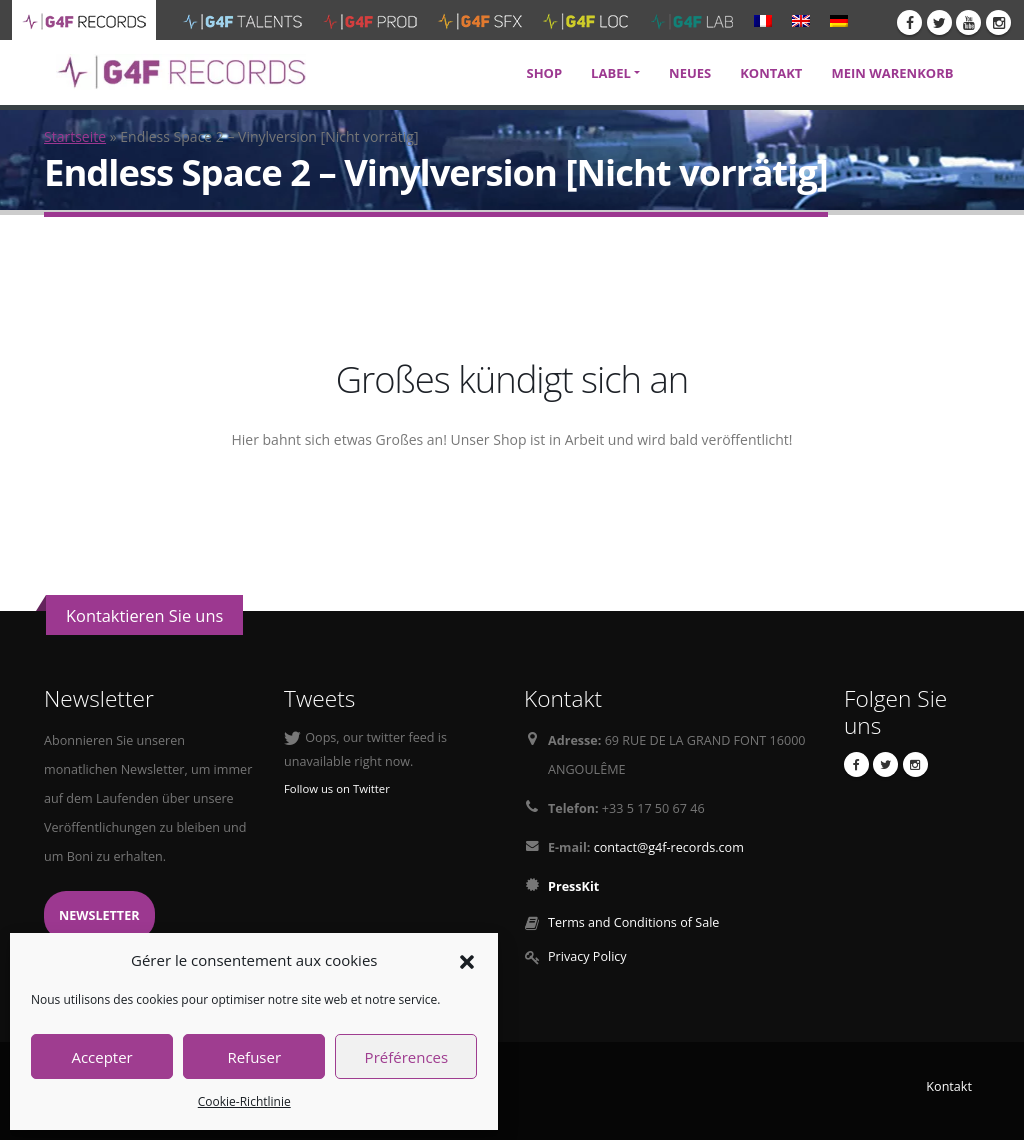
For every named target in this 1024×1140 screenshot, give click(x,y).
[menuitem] (763, 20)
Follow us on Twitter (337, 788)
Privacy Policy (587, 956)
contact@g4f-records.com (669, 847)
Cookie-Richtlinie (244, 1101)
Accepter (101, 1057)
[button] (467, 960)
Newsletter (99, 915)
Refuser (254, 1057)
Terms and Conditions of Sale (633, 922)
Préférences (407, 1057)
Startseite (75, 136)
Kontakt (949, 1086)
